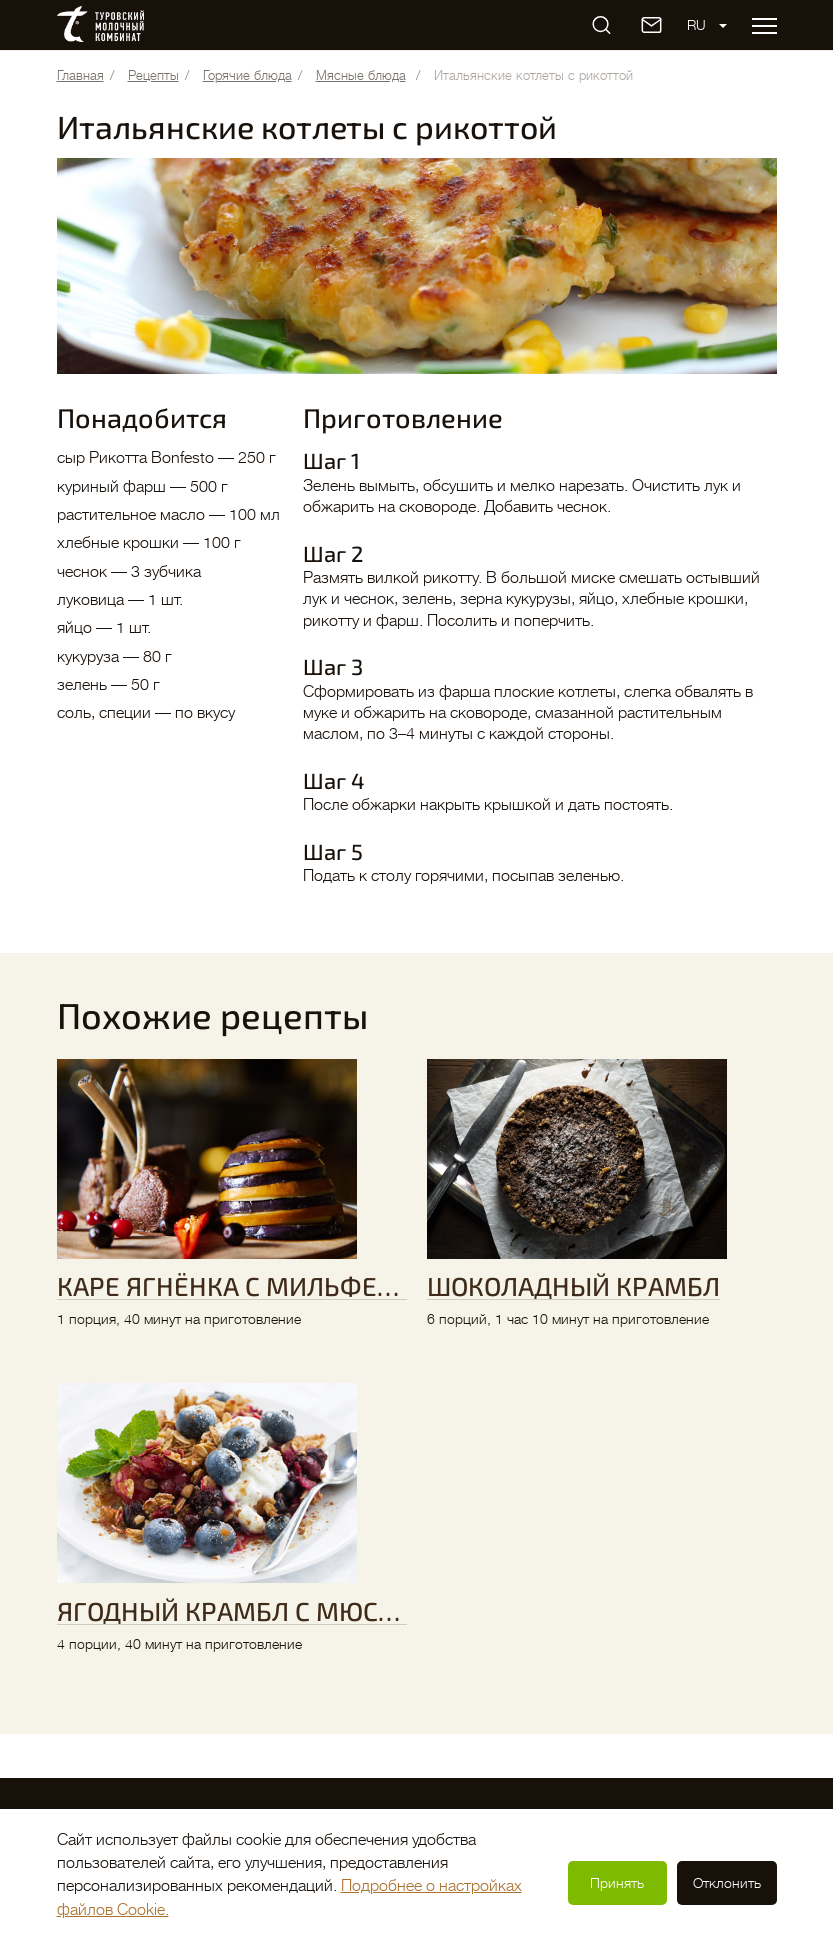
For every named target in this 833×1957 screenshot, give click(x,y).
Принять (617, 1883)
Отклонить (727, 1883)
